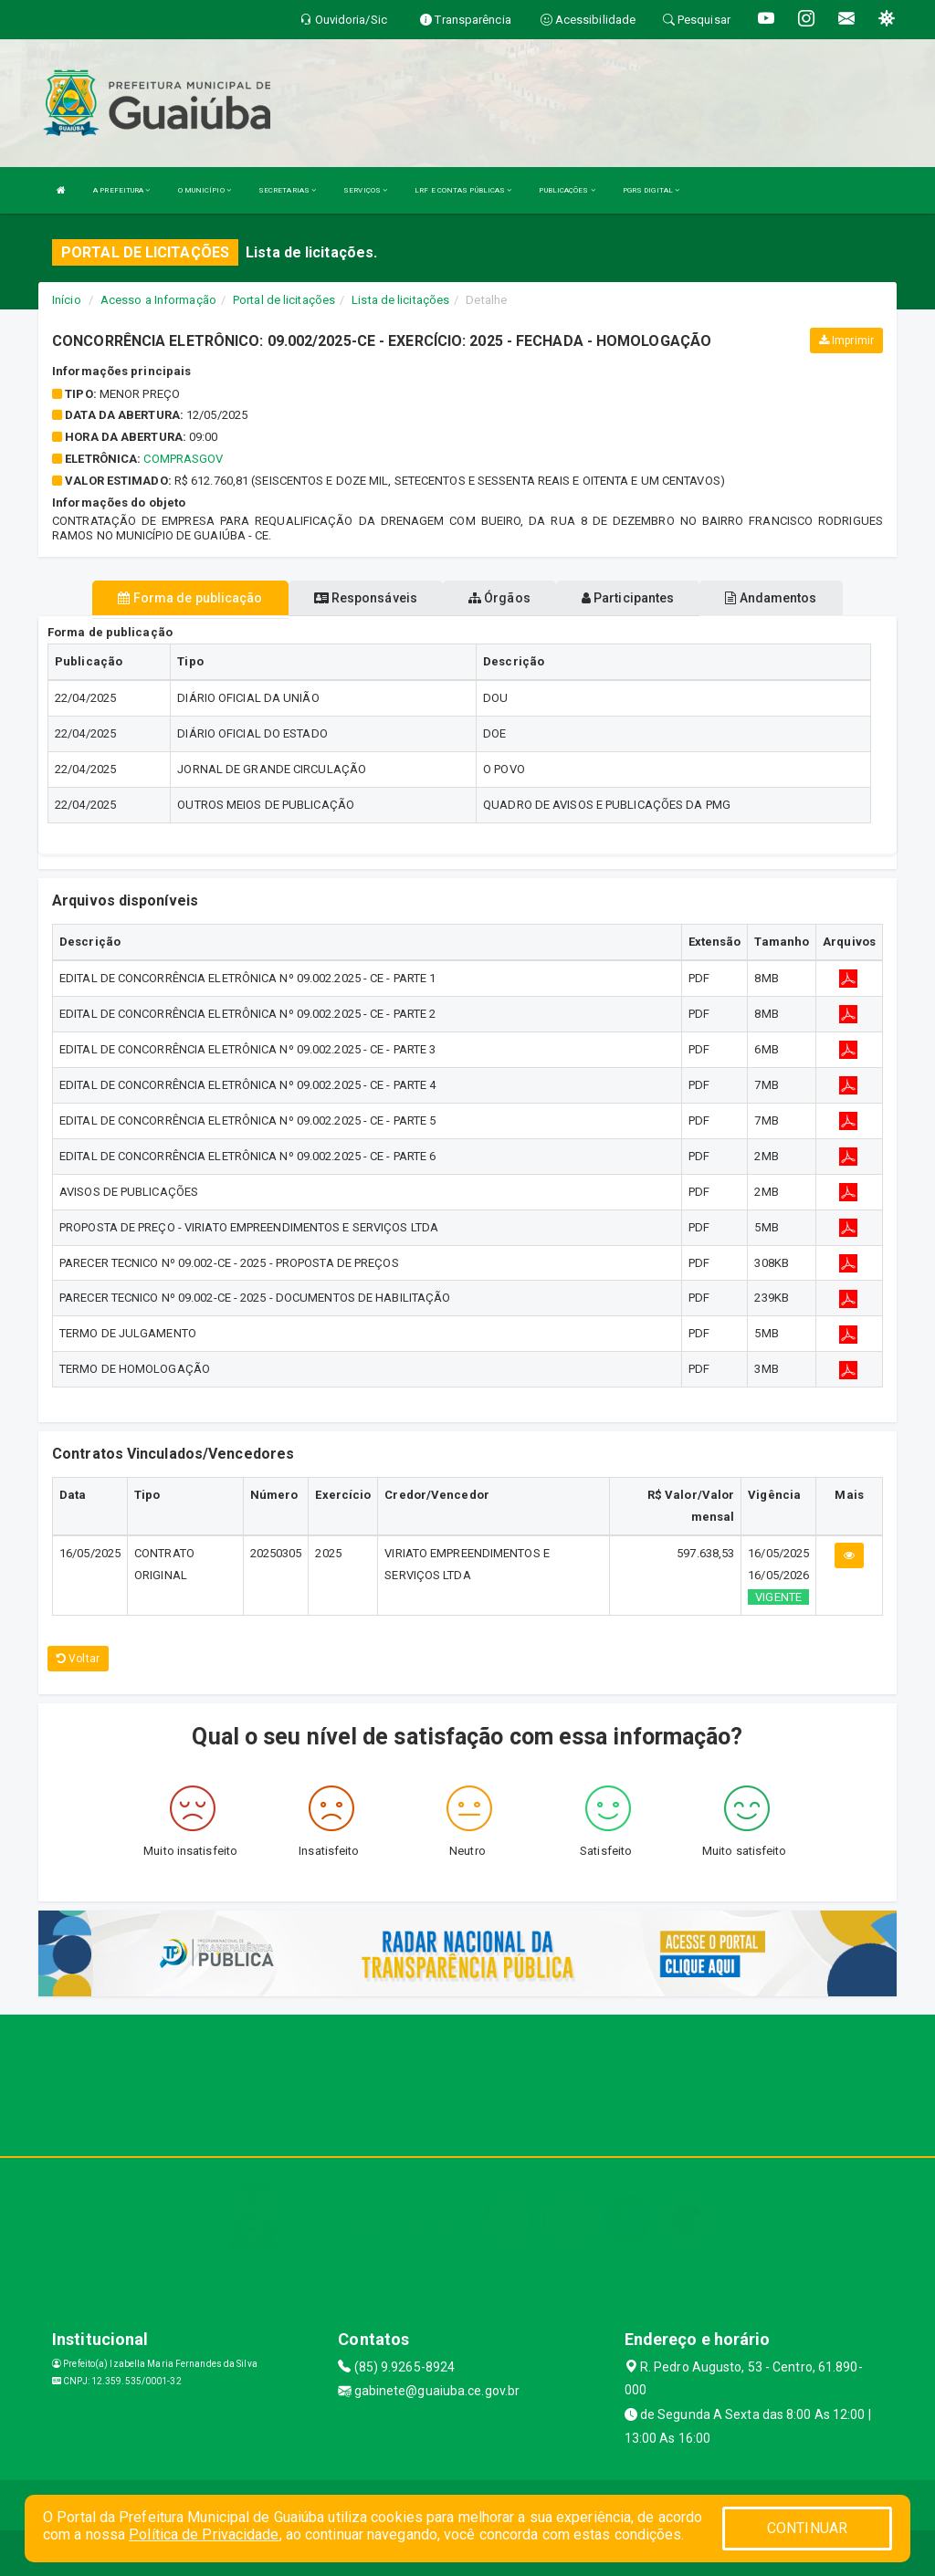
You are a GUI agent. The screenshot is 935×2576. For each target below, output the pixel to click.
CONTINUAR (807, 2528)
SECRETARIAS (287, 190)
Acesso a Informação (158, 300)
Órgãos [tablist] (499, 598)
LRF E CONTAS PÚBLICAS (463, 190)
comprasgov (183, 459)
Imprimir (846, 340)
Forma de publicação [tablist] (190, 598)
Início (66, 300)
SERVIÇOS (365, 190)
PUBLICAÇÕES (566, 190)
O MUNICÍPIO (204, 190)
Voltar (78, 1658)
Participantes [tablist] (628, 598)
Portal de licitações (284, 300)
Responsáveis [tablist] (365, 598)
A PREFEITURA (121, 190)
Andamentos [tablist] (770, 598)
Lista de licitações (400, 300)
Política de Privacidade (203, 2534)
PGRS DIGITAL (651, 190)
